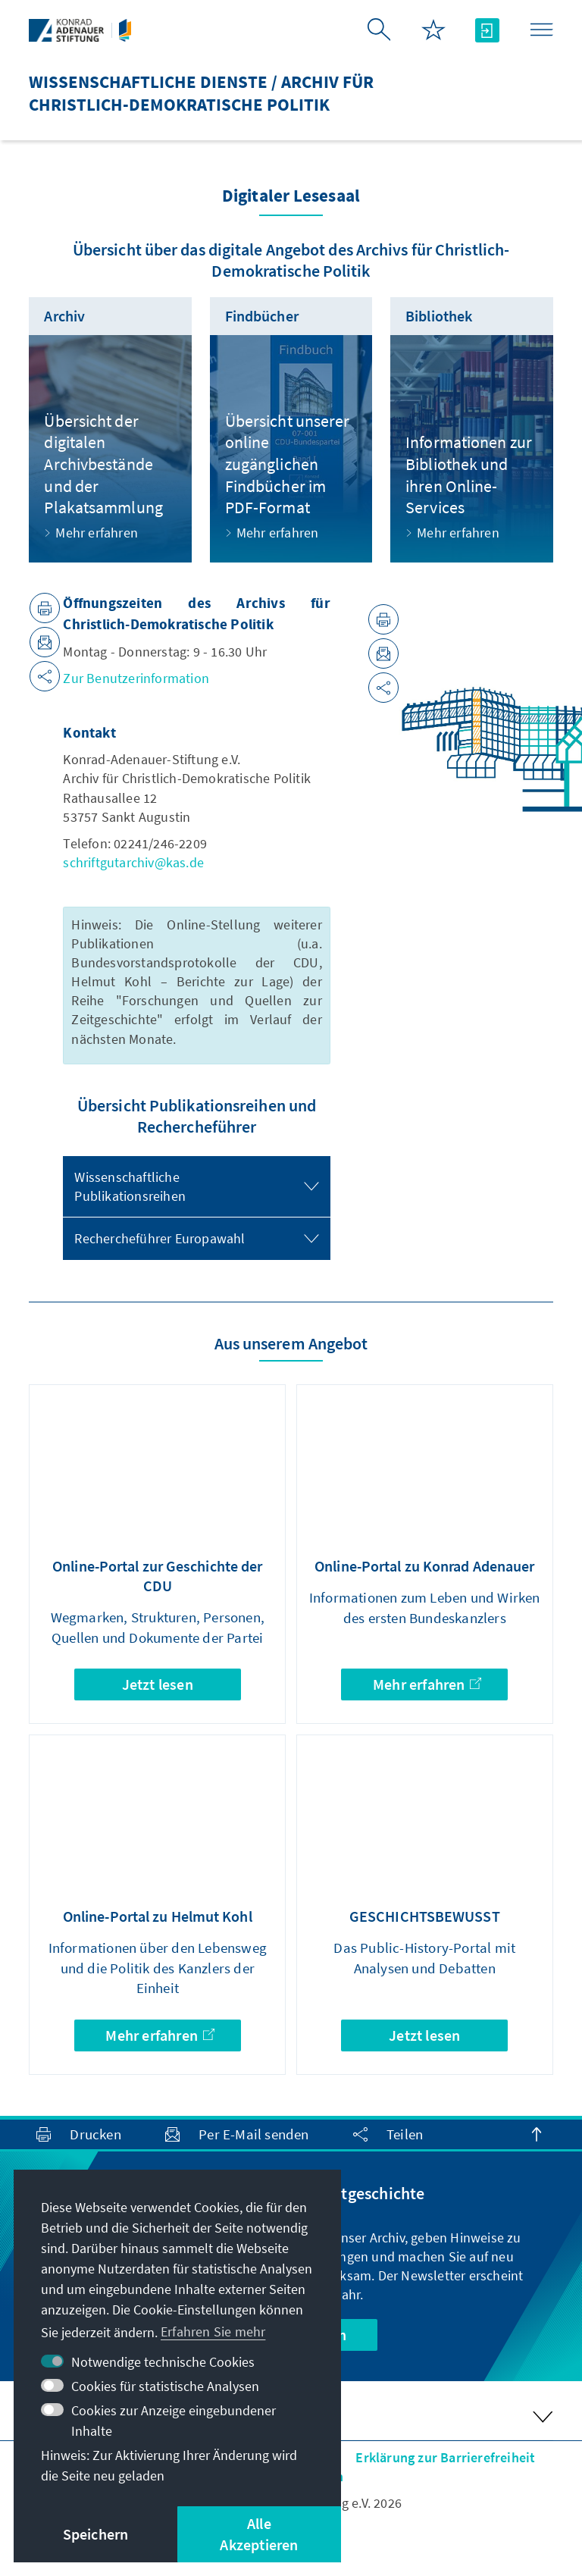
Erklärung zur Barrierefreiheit (445, 2457)
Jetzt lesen (157, 1684)
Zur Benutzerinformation (136, 678)
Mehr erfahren (427, 1684)
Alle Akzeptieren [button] (259, 2534)
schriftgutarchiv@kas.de (133, 862)
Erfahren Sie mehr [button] (213, 2331)
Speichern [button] (96, 2533)
